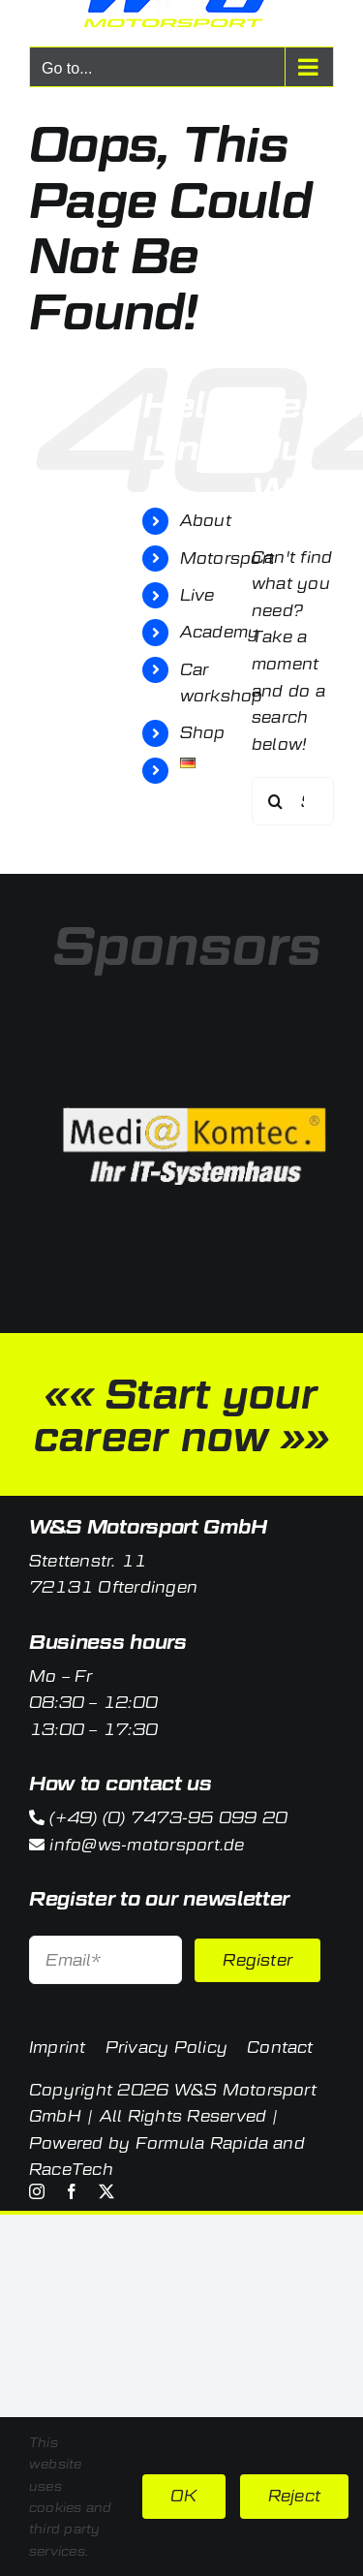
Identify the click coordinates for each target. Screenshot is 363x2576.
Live (197, 595)
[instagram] (37, 2191)
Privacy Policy (166, 2047)
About (205, 521)
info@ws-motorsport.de (146, 1845)
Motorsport (227, 558)
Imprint (57, 2047)
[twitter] (106, 2191)
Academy (219, 632)
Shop (203, 733)
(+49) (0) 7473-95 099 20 (168, 1818)
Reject (294, 2496)
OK (183, 2496)
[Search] (276, 801)
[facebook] (71, 2191)
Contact (280, 2047)
